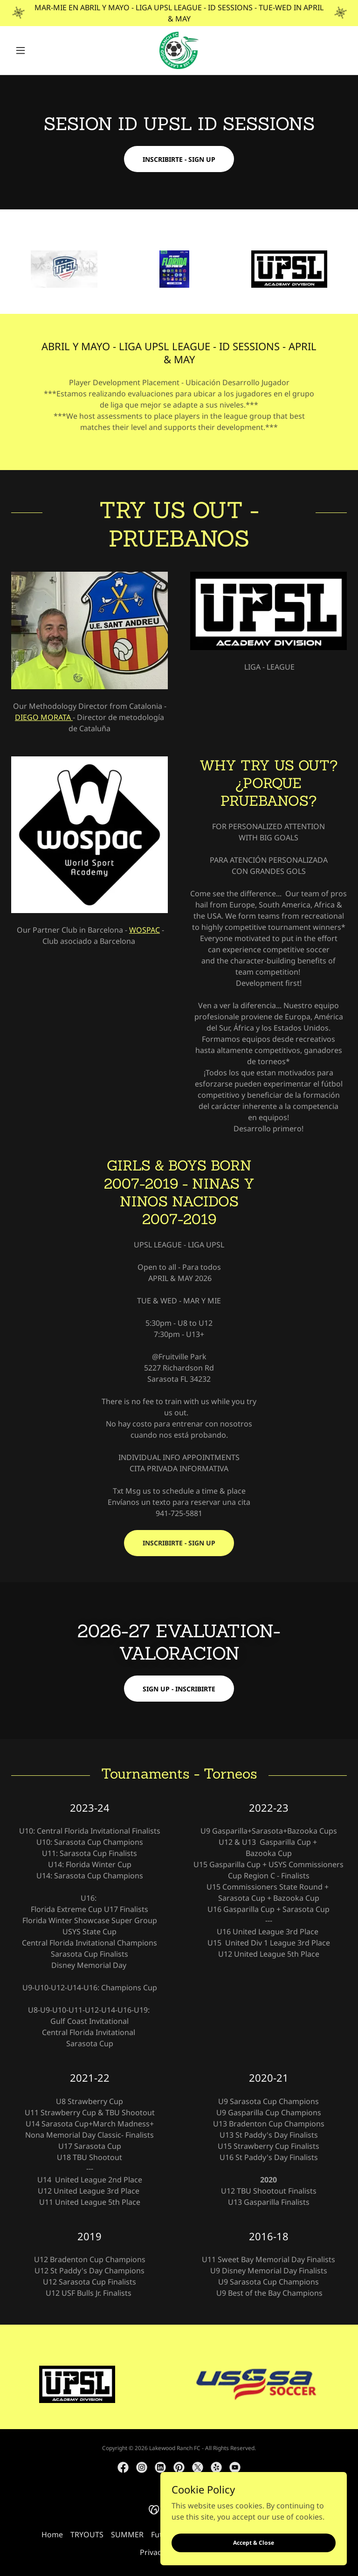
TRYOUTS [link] (86, 2534)
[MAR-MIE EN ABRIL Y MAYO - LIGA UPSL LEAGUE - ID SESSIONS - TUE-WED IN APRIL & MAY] (179, 13)
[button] (36, 50)
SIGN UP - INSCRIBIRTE (179, 1688)
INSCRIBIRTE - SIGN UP (179, 159)
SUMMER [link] (127, 2534)
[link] (179, 50)
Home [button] (52, 2534)
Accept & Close (253, 2543)
